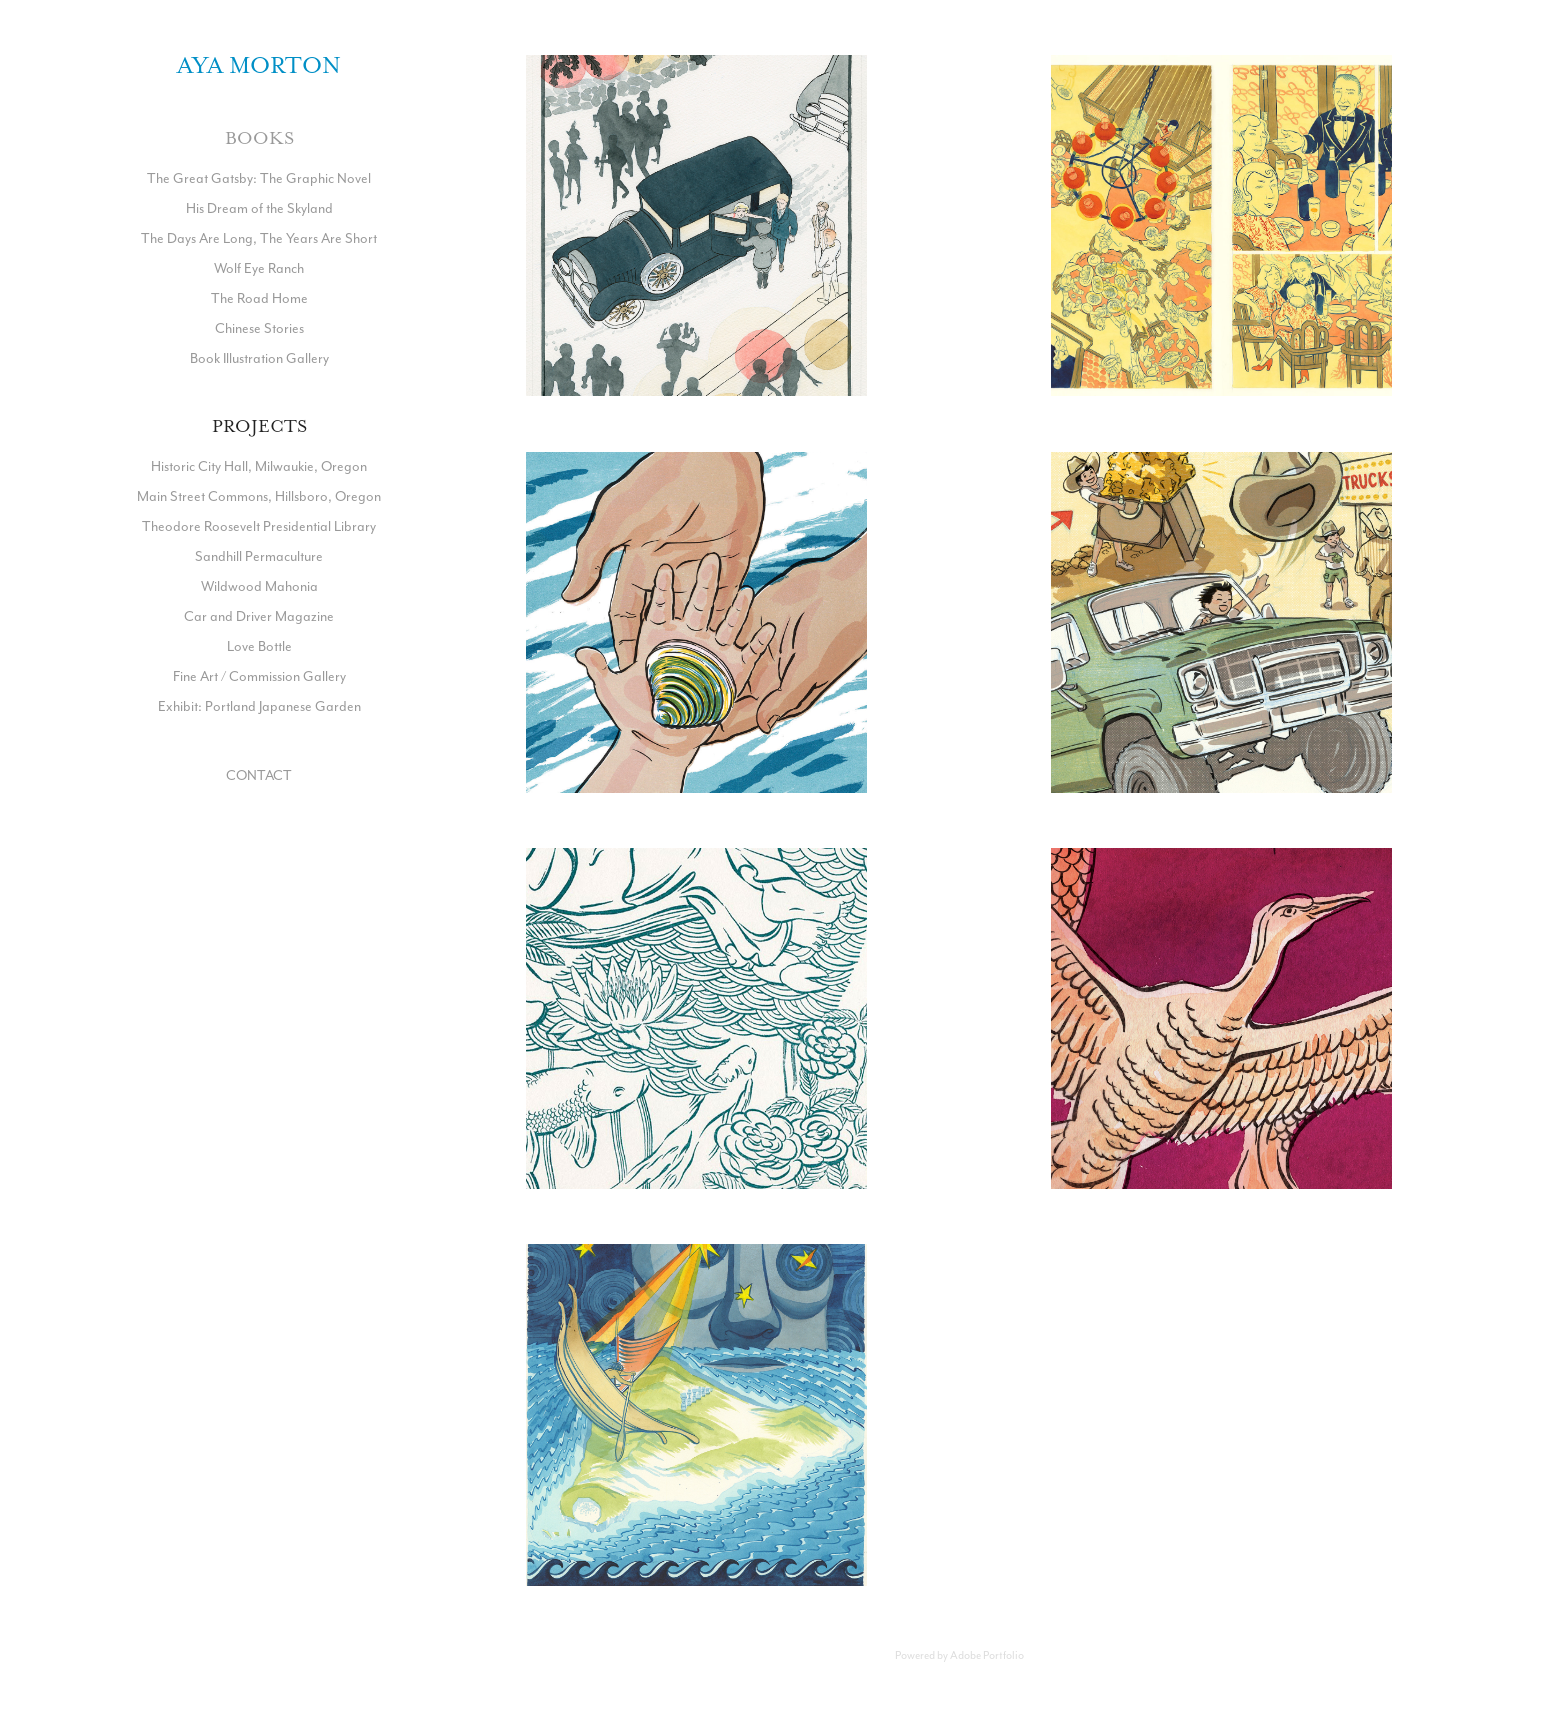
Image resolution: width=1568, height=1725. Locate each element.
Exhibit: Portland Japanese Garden (259, 706)
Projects (259, 426)
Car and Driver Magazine (259, 616)
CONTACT (259, 775)
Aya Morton (259, 65)
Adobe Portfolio (987, 1655)
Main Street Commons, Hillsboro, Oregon (259, 496)
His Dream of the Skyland (259, 208)
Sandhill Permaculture (259, 556)
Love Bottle (259, 646)
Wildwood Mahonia (259, 586)
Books (259, 138)
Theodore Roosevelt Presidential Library (259, 526)
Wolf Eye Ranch (259, 268)
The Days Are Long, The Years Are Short (259, 238)
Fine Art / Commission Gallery (259, 676)
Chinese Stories (259, 328)
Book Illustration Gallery (259, 358)
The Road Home (259, 298)
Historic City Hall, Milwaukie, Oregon (259, 466)
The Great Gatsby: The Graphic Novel (259, 178)
